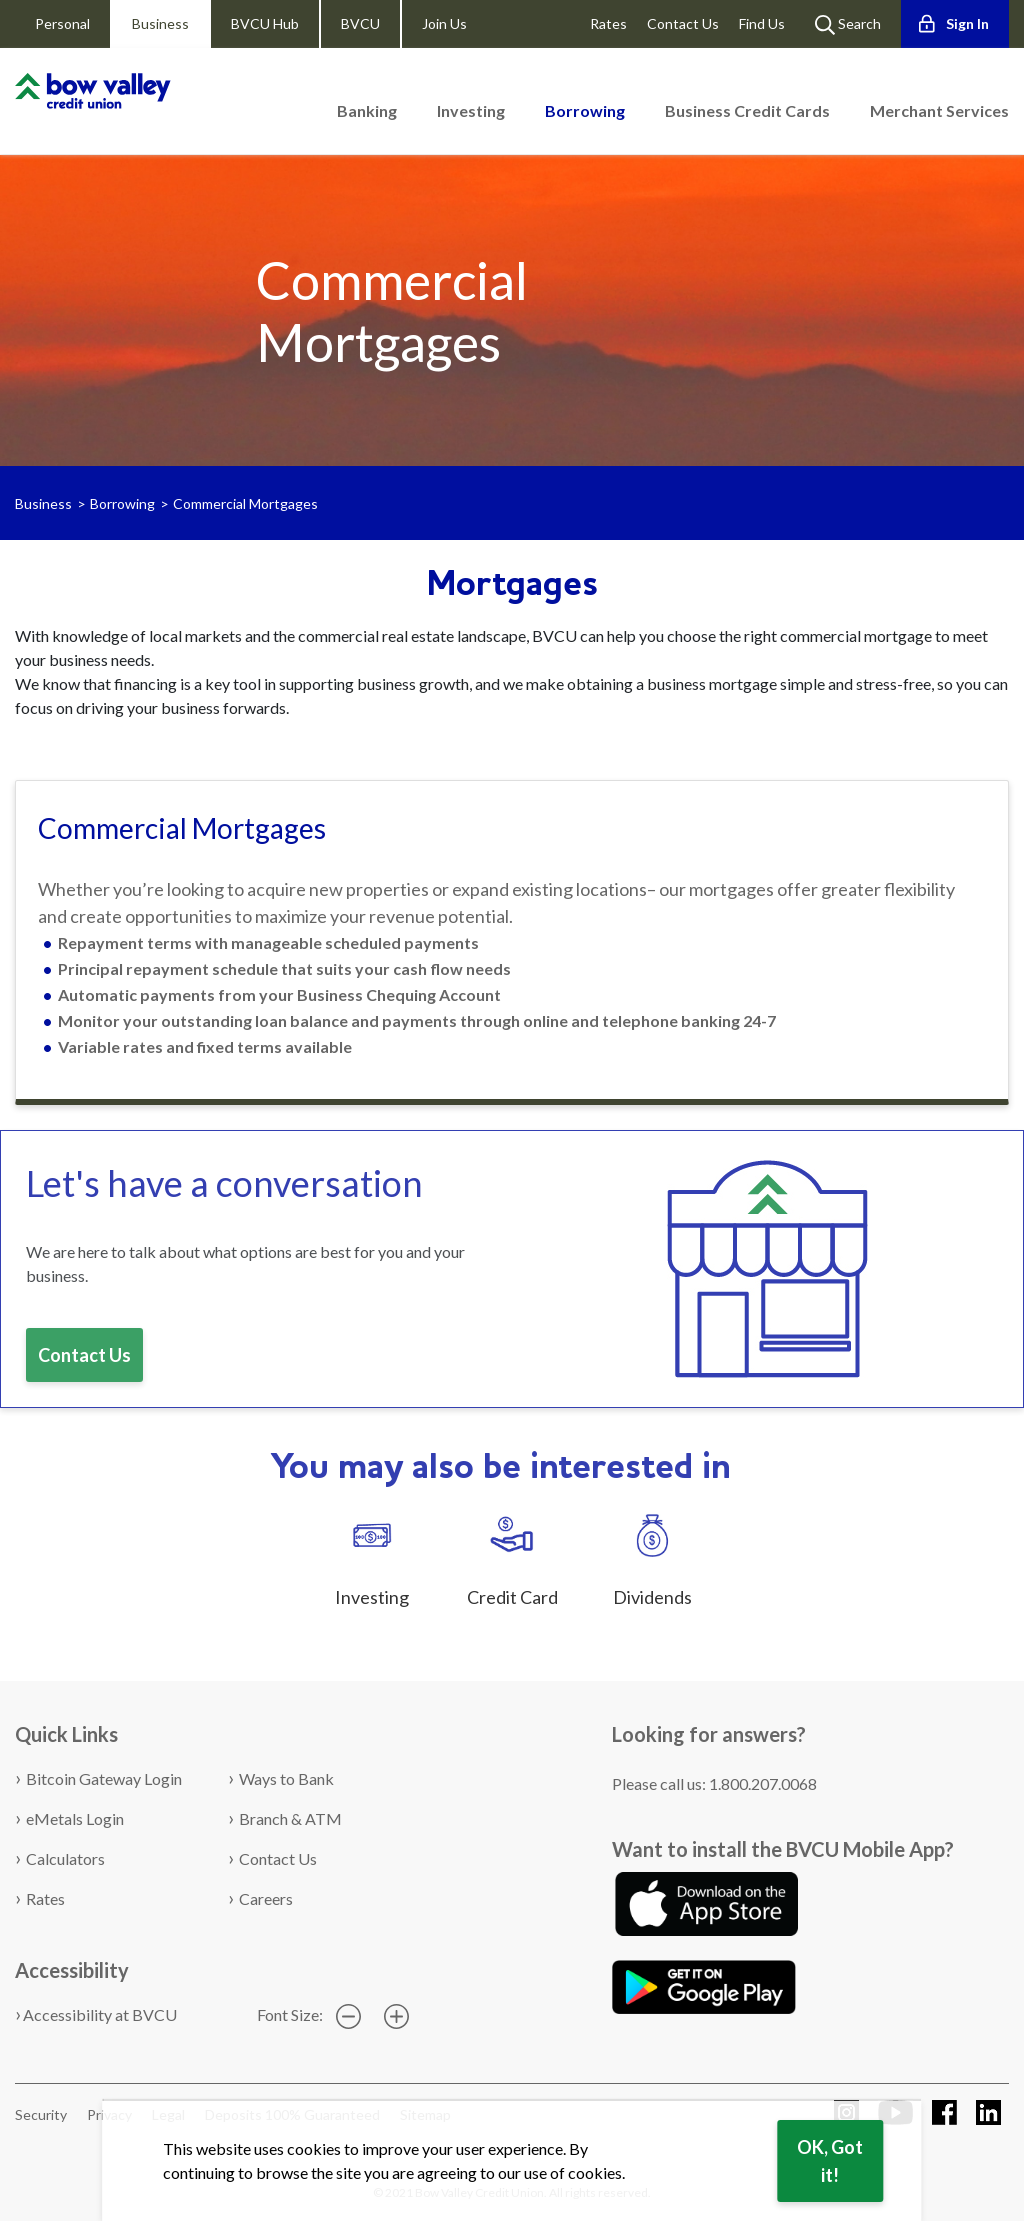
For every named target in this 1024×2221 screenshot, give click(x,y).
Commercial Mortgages (245, 503)
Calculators (65, 1858)
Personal (62, 23)
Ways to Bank (286, 1778)
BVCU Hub (265, 23)
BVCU (360, 23)
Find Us (762, 23)
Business (160, 23)
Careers (266, 1898)
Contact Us (683, 23)
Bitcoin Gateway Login (104, 1778)
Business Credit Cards (747, 110)
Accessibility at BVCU (100, 2014)
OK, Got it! (830, 2161)
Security (41, 2114)
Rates (608, 23)
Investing (471, 110)
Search (848, 25)
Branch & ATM (290, 1818)
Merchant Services (939, 110)
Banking (367, 110)
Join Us (444, 23)
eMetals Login (75, 1818)
